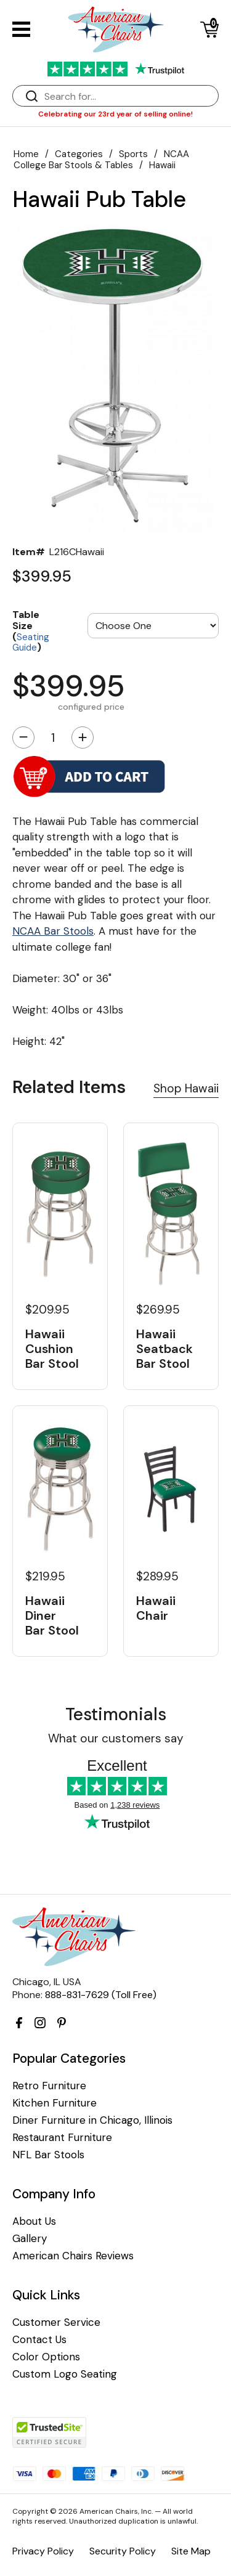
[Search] (128, 96)
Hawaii (162, 165)
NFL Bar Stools (48, 2155)
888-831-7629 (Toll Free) (100, 1994)
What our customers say (116, 1738)
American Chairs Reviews (73, 2256)
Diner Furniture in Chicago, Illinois (92, 2120)
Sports (133, 154)
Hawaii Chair (156, 1608)
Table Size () (30, 630)
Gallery (29, 2238)
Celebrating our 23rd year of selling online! (115, 114)
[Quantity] (52, 737)
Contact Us (39, 2339)
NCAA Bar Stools (53, 931)
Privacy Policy (43, 2551)
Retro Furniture (49, 2086)
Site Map (191, 2551)
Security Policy (122, 2551)
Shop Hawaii (186, 1088)
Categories (79, 154)
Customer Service (56, 2322)
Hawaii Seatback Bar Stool (164, 1349)
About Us (34, 2221)
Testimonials (115, 1714)
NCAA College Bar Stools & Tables (101, 159)
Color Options (46, 2357)
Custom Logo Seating (64, 2374)
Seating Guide (30, 642)
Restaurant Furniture (62, 2137)
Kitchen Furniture (54, 2103)
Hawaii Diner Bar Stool (52, 1615)
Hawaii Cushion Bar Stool (52, 1349)
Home (26, 154)
